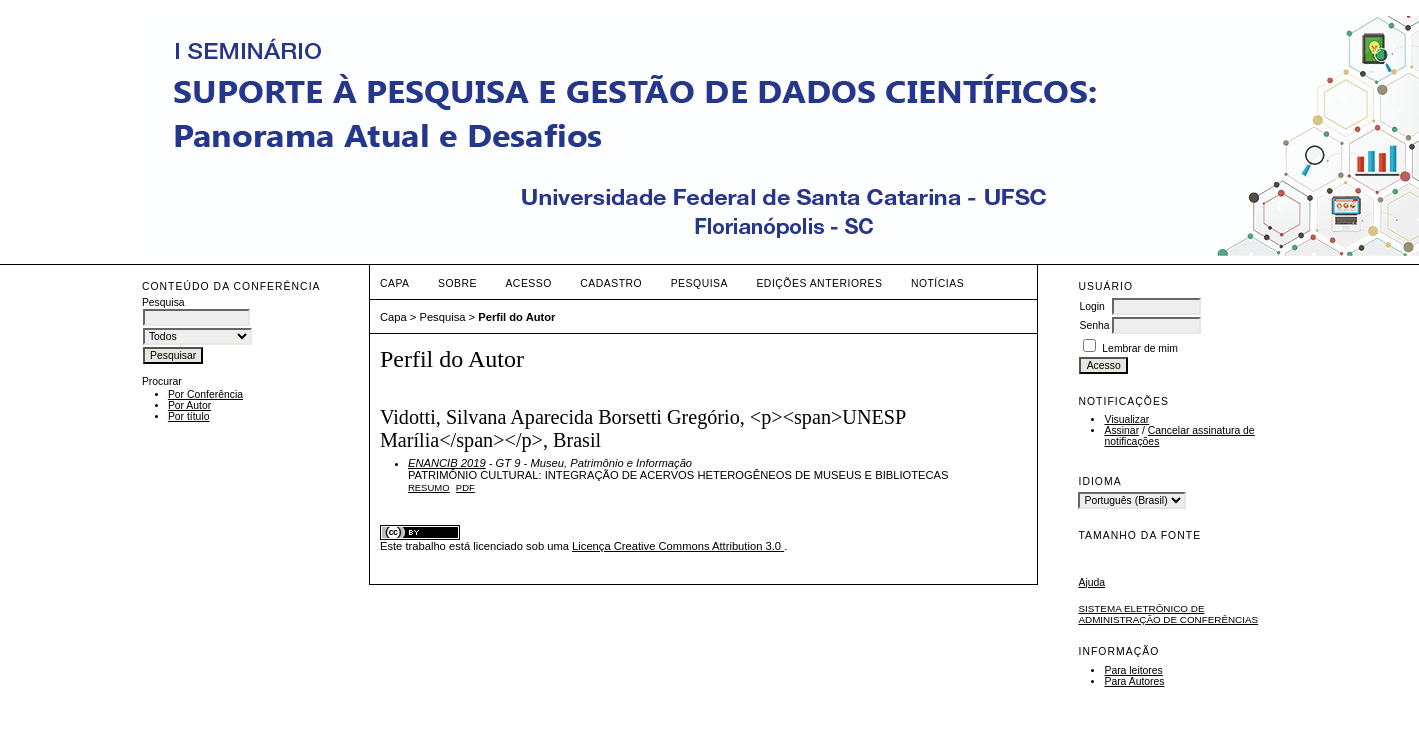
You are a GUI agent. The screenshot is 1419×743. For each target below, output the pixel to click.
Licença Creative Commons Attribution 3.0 (678, 546)
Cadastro (611, 283)
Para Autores (1134, 681)
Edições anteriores (819, 283)
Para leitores (1133, 670)
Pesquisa (699, 283)
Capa (395, 283)
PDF (465, 487)
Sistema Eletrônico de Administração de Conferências (1168, 614)
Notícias (937, 283)
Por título (189, 416)
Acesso (528, 283)
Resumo (429, 487)
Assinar (1121, 430)
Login (1091, 306)
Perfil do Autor (516, 317)
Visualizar (1126, 419)
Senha (1094, 325)
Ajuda (1091, 582)
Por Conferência (205, 394)
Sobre (457, 283)
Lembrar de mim (1140, 348)
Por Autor (189, 405)
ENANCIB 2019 (447, 463)
